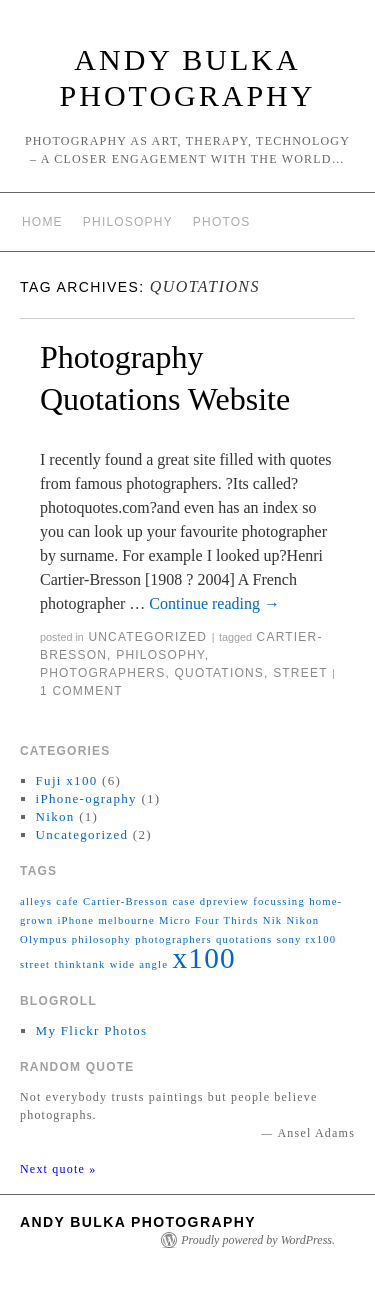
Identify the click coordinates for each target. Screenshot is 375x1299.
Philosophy (128, 222)
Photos (222, 222)
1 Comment (81, 691)
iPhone (75, 920)
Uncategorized (147, 637)
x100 (203, 958)
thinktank (79, 964)
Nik (273, 920)
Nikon (55, 816)
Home (42, 222)
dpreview (224, 901)
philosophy (160, 655)
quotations (219, 673)
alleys (36, 901)
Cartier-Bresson (125, 901)
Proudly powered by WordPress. (258, 1240)
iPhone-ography (86, 798)
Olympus (43, 939)
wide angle (139, 964)
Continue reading (214, 603)
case (183, 901)
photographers (102, 673)
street (300, 673)
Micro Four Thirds (209, 920)
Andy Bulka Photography (138, 1222)
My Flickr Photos (92, 1030)
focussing (279, 901)
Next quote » (58, 1169)
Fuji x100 (67, 780)
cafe (67, 901)
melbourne (126, 920)
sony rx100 (307, 939)
